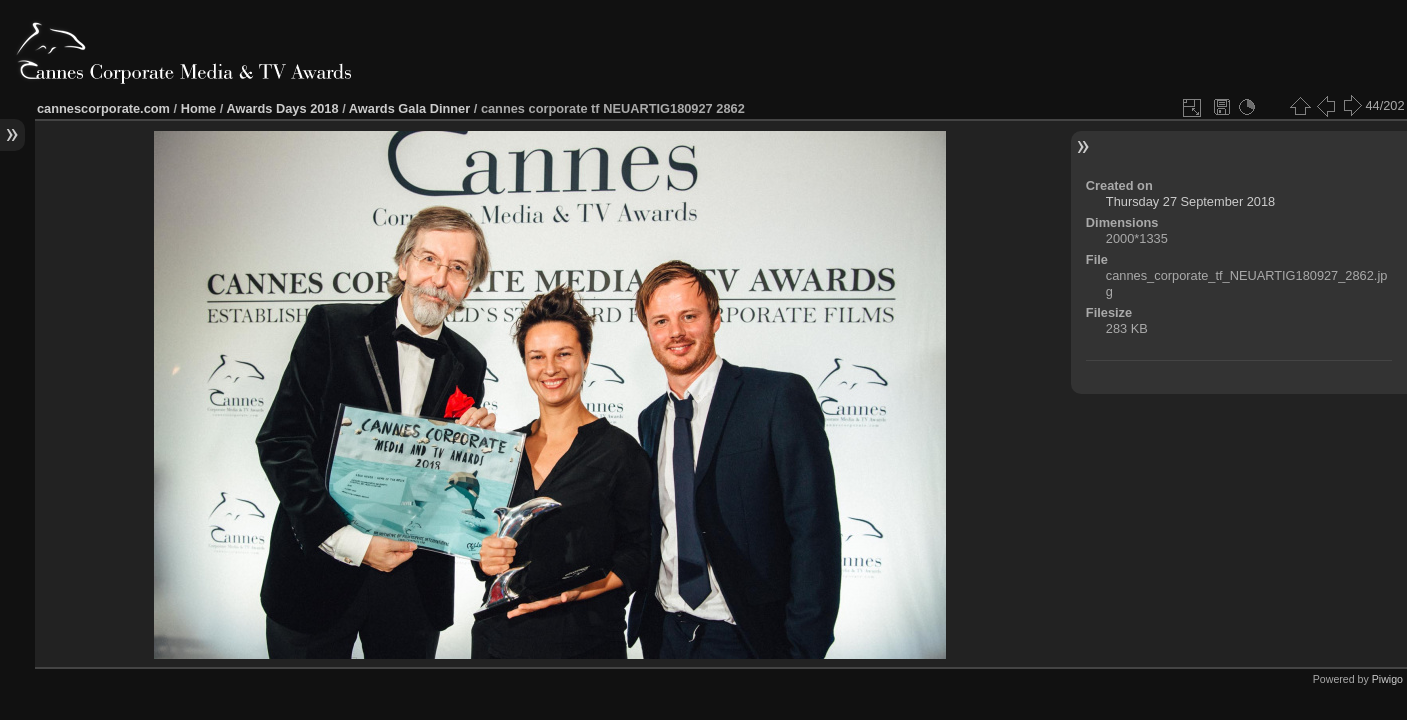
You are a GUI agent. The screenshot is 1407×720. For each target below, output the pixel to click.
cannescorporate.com (103, 108)
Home (199, 108)
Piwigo (1387, 679)
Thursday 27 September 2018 (1190, 201)
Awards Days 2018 (282, 108)
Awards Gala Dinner (409, 108)
